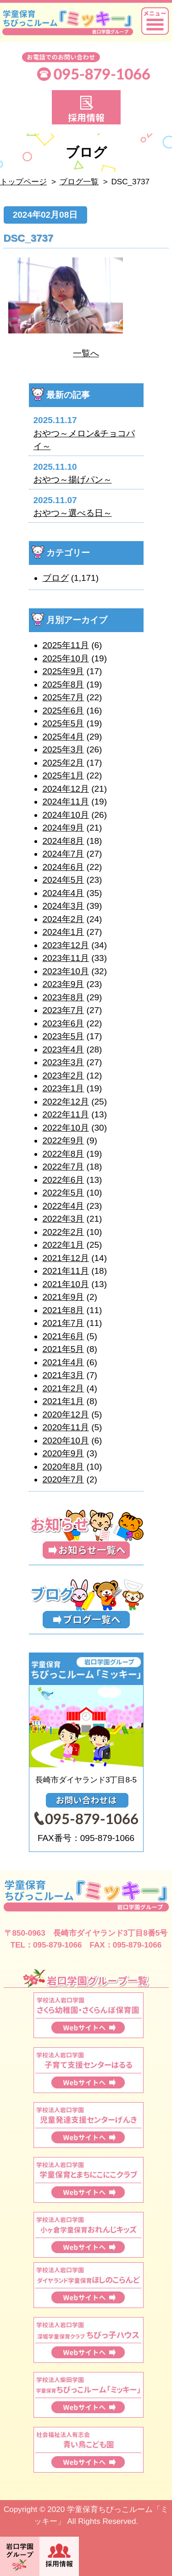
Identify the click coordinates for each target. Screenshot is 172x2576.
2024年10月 (66, 815)
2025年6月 (63, 710)
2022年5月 (63, 1192)
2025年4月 (63, 736)
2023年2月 (63, 1075)
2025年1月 (63, 775)
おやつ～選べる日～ (72, 513)
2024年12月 (66, 789)
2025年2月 (63, 762)
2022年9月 (63, 1140)
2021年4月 (63, 1362)
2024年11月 (66, 801)
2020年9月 (63, 1453)
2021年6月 (63, 1336)
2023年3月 (63, 1062)
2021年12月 (66, 1258)
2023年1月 (63, 1088)
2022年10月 (66, 1127)
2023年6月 (63, 1023)
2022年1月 (63, 1245)
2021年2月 (63, 1388)
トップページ (23, 181)
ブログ (56, 578)
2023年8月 (63, 997)
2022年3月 (63, 1219)
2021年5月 (63, 1349)
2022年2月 (63, 1232)
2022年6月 (63, 1180)
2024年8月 (63, 841)
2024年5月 (63, 880)
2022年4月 (63, 1206)
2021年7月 (63, 1323)
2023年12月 (66, 945)
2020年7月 (63, 1479)
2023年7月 (63, 1010)
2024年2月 (63, 919)
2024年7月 (63, 854)
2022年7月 (63, 1166)
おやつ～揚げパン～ (72, 479)
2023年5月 (63, 1036)
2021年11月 (66, 1271)
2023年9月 (63, 984)
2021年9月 (63, 1297)
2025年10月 (66, 658)
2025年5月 (63, 723)
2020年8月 (63, 1466)
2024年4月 (63, 893)
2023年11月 (66, 958)
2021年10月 (66, 1284)
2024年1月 (63, 932)
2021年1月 (63, 1401)
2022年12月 (66, 1101)
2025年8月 (63, 684)
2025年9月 (63, 671)
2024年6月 (63, 867)
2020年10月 (66, 1440)
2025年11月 (66, 645)
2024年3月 (63, 906)
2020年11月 (66, 1427)
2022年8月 (63, 1154)
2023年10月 (66, 971)
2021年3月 (63, 1375)
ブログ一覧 (79, 181)
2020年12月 (66, 1414)
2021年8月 (63, 1310)
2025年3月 (63, 749)
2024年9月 (63, 827)
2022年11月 (66, 1114)
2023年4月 (63, 1049)
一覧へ (86, 353)
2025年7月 (63, 697)
